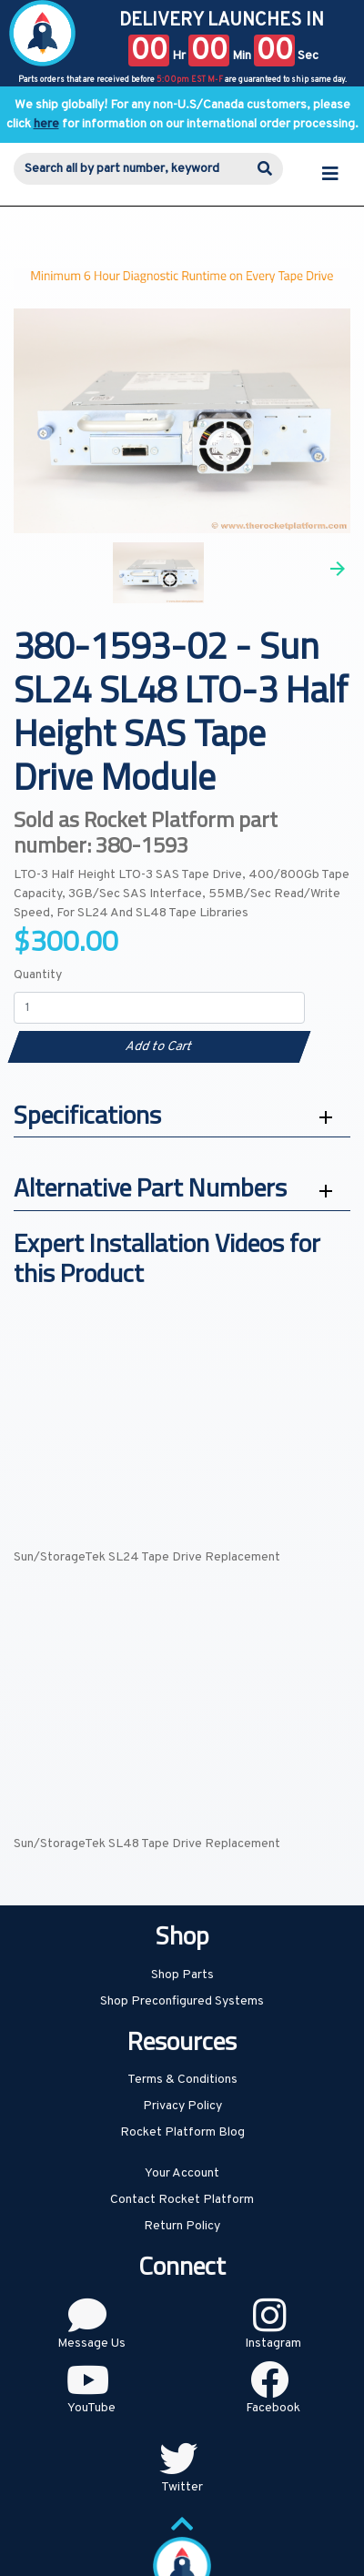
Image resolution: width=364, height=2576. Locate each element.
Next (337, 568)
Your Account (182, 2173)
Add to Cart (159, 1047)
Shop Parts (182, 1975)
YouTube (91, 2408)
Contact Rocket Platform (182, 2199)
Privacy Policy (182, 2106)
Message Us (91, 2343)
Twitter (182, 2487)
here (46, 124)
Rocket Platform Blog (182, 2132)
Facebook (273, 2408)
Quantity (38, 975)
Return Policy (182, 2226)
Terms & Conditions (182, 2079)
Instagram (273, 2343)
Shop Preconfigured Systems (182, 2001)
